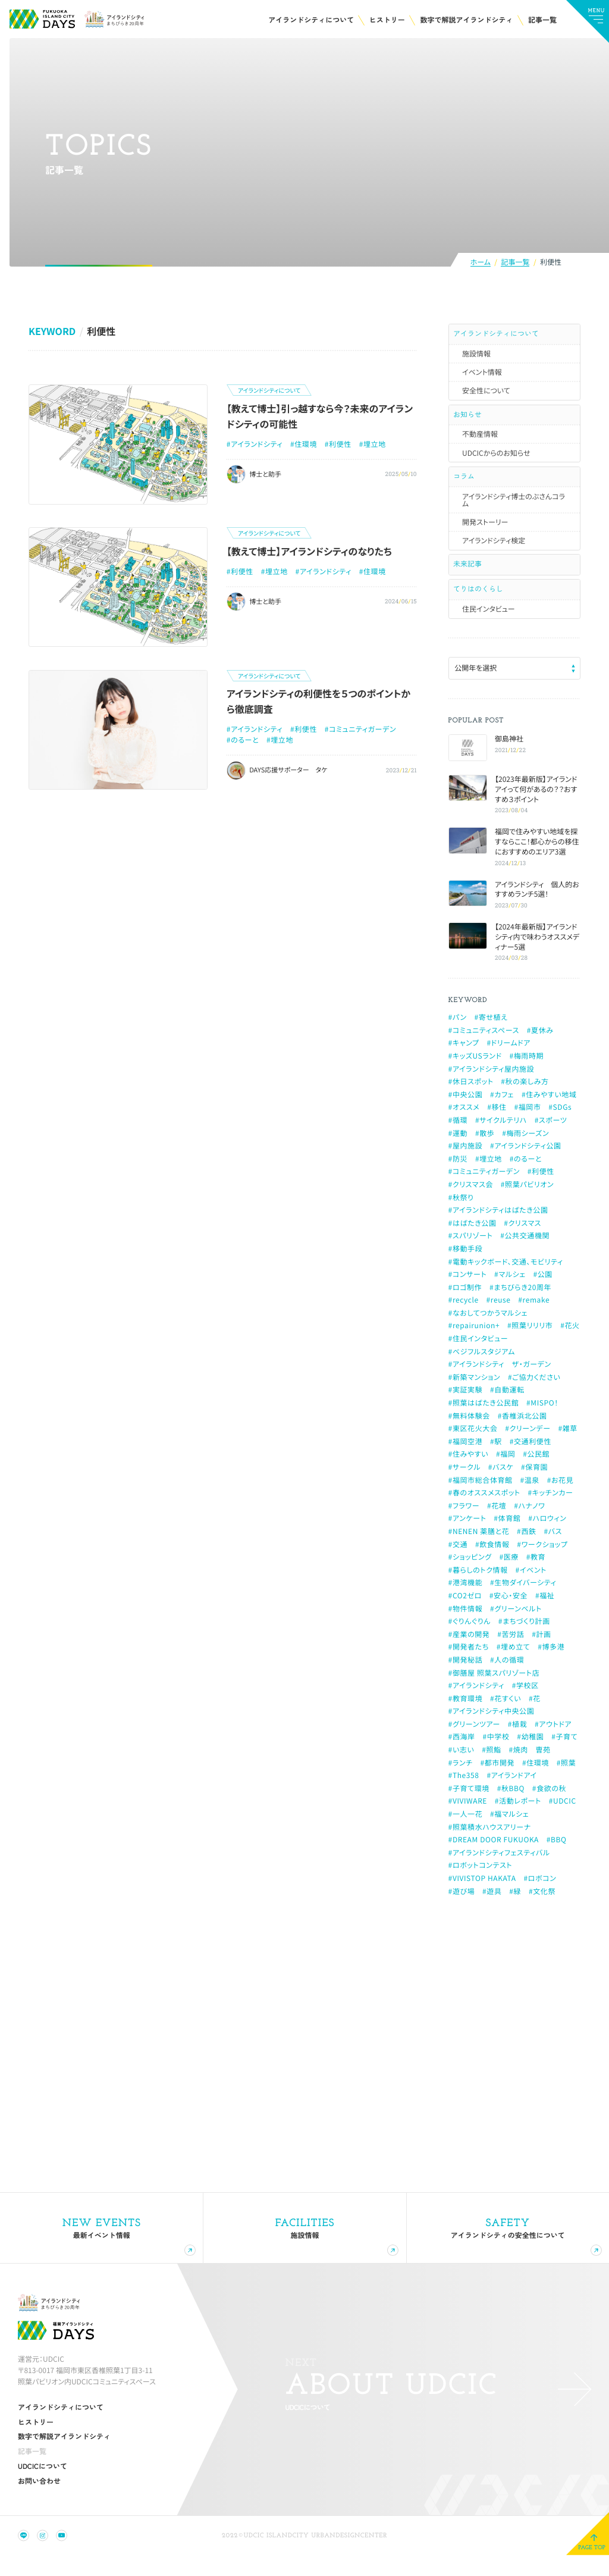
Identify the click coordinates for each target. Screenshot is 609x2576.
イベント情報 (482, 375)
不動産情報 (480, 439)
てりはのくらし (479, 599)
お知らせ (468, 418)
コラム (464, 482)
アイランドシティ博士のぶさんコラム (513, 507)
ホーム (480, 263)
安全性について (486, 393)
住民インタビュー (488, 621)
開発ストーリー (485, 529)
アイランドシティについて (496, 335)
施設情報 (476, 356)
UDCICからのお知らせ (496, 458)
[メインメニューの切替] (587, 21)
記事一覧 (515, 263)
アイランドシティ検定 (493, 548)
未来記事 (468, 572)
